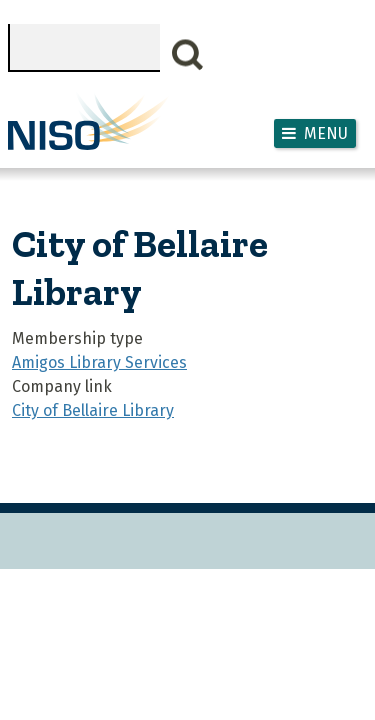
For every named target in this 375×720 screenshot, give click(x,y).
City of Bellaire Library (93, 410)
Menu (326, 133)
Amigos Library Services (99, 362)
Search (188, 55)
